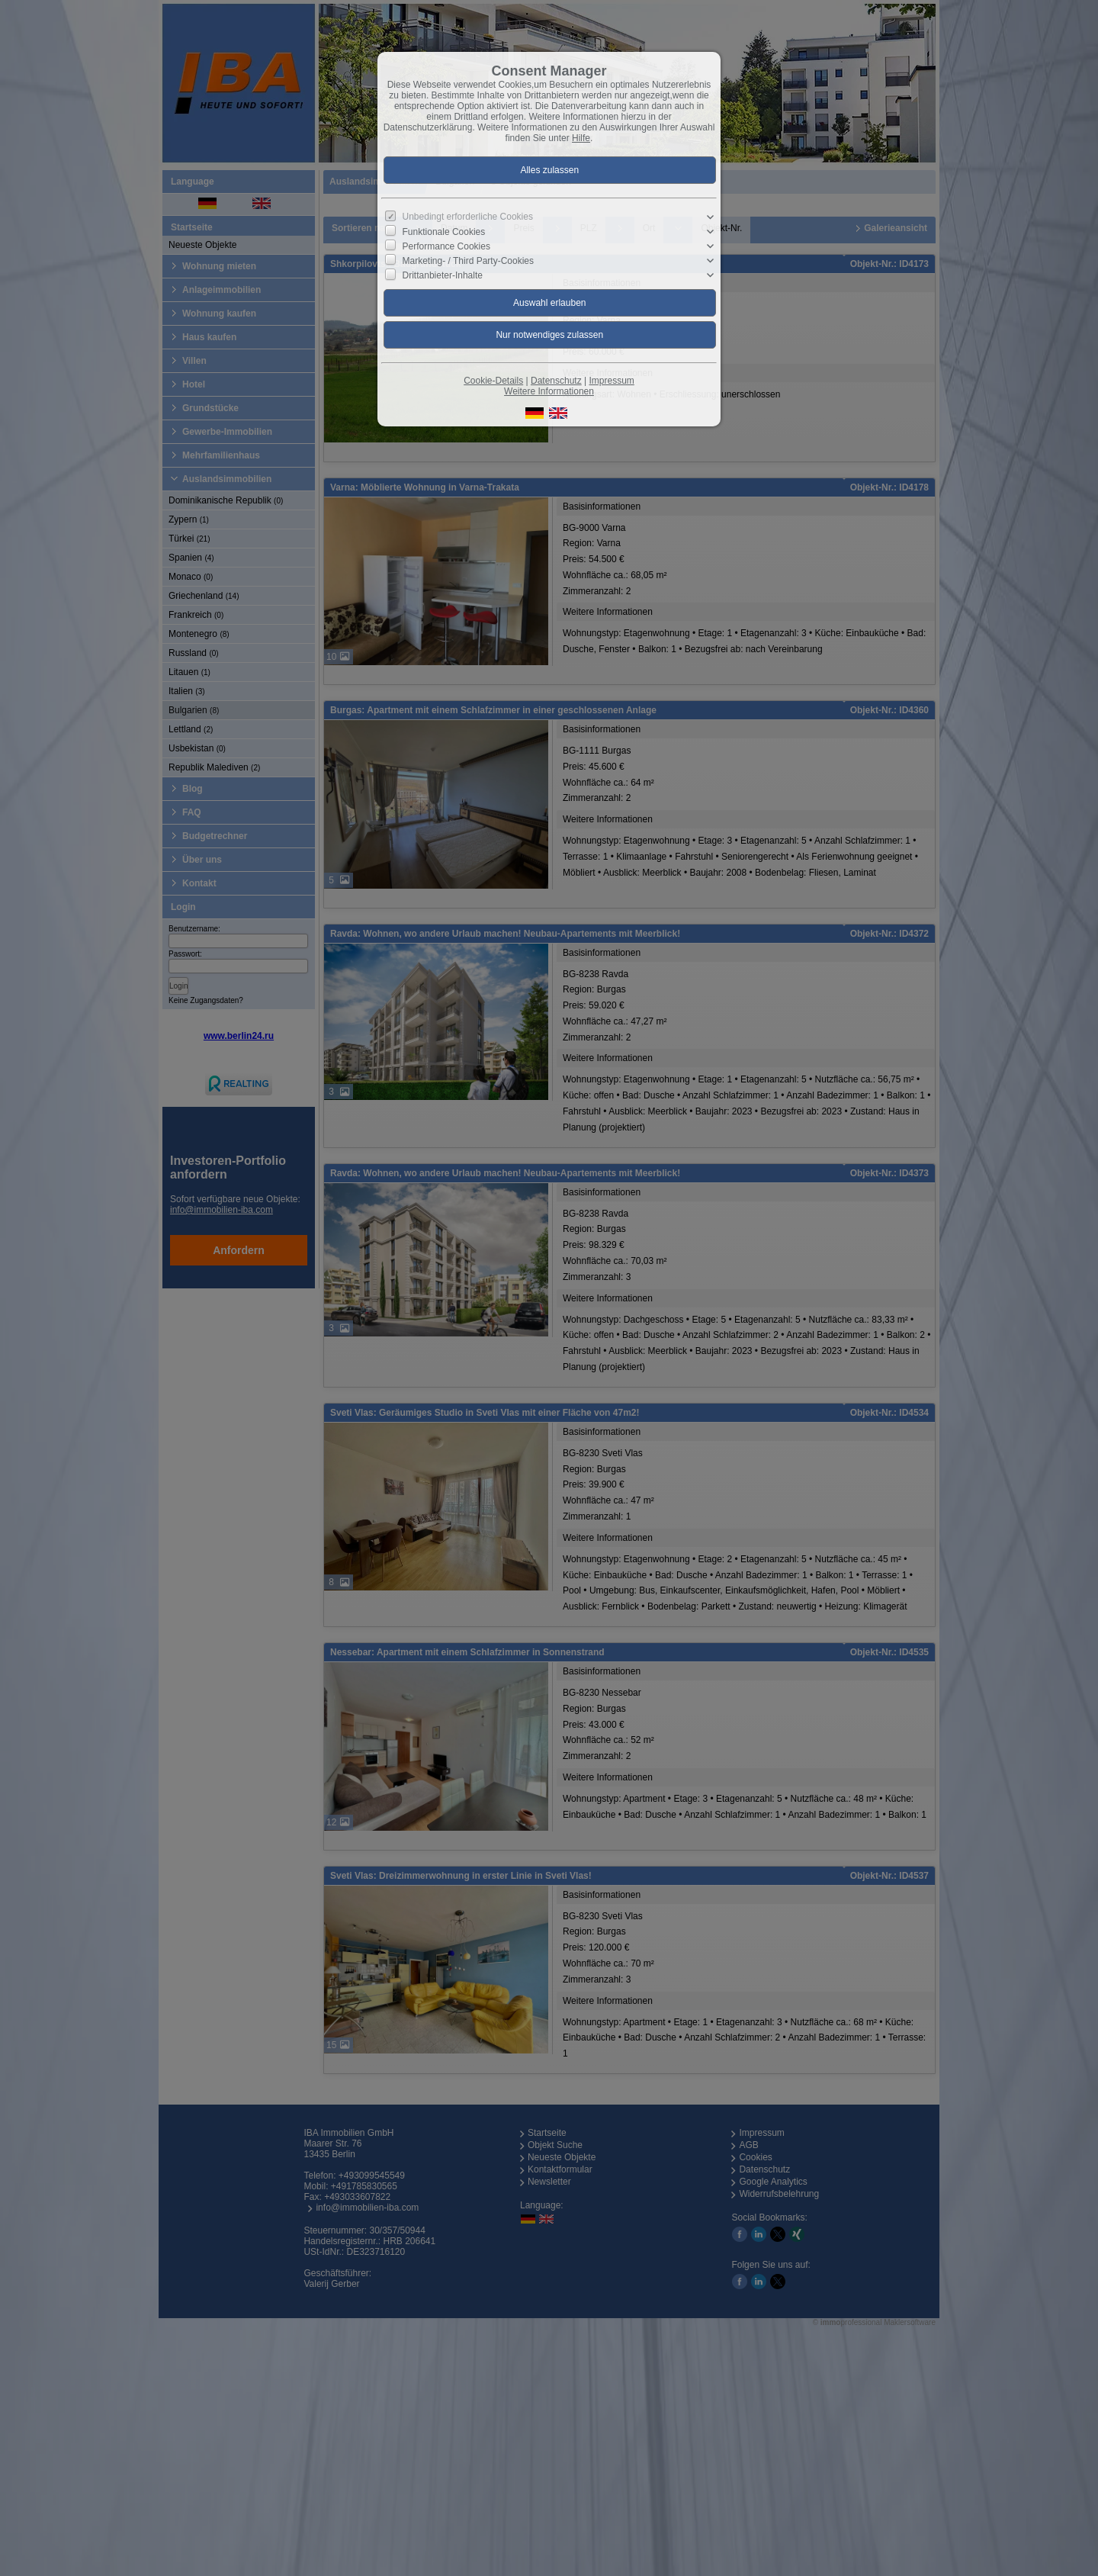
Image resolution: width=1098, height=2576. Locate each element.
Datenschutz (556, 380)
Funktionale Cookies (444, 231)
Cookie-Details (493, 380)
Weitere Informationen (549, 391)
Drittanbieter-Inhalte (443, 275)
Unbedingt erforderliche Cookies (468, 216)
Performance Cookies (446, 246)
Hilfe (581, 138)
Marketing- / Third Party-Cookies (469, 261)
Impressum (611, 380)
